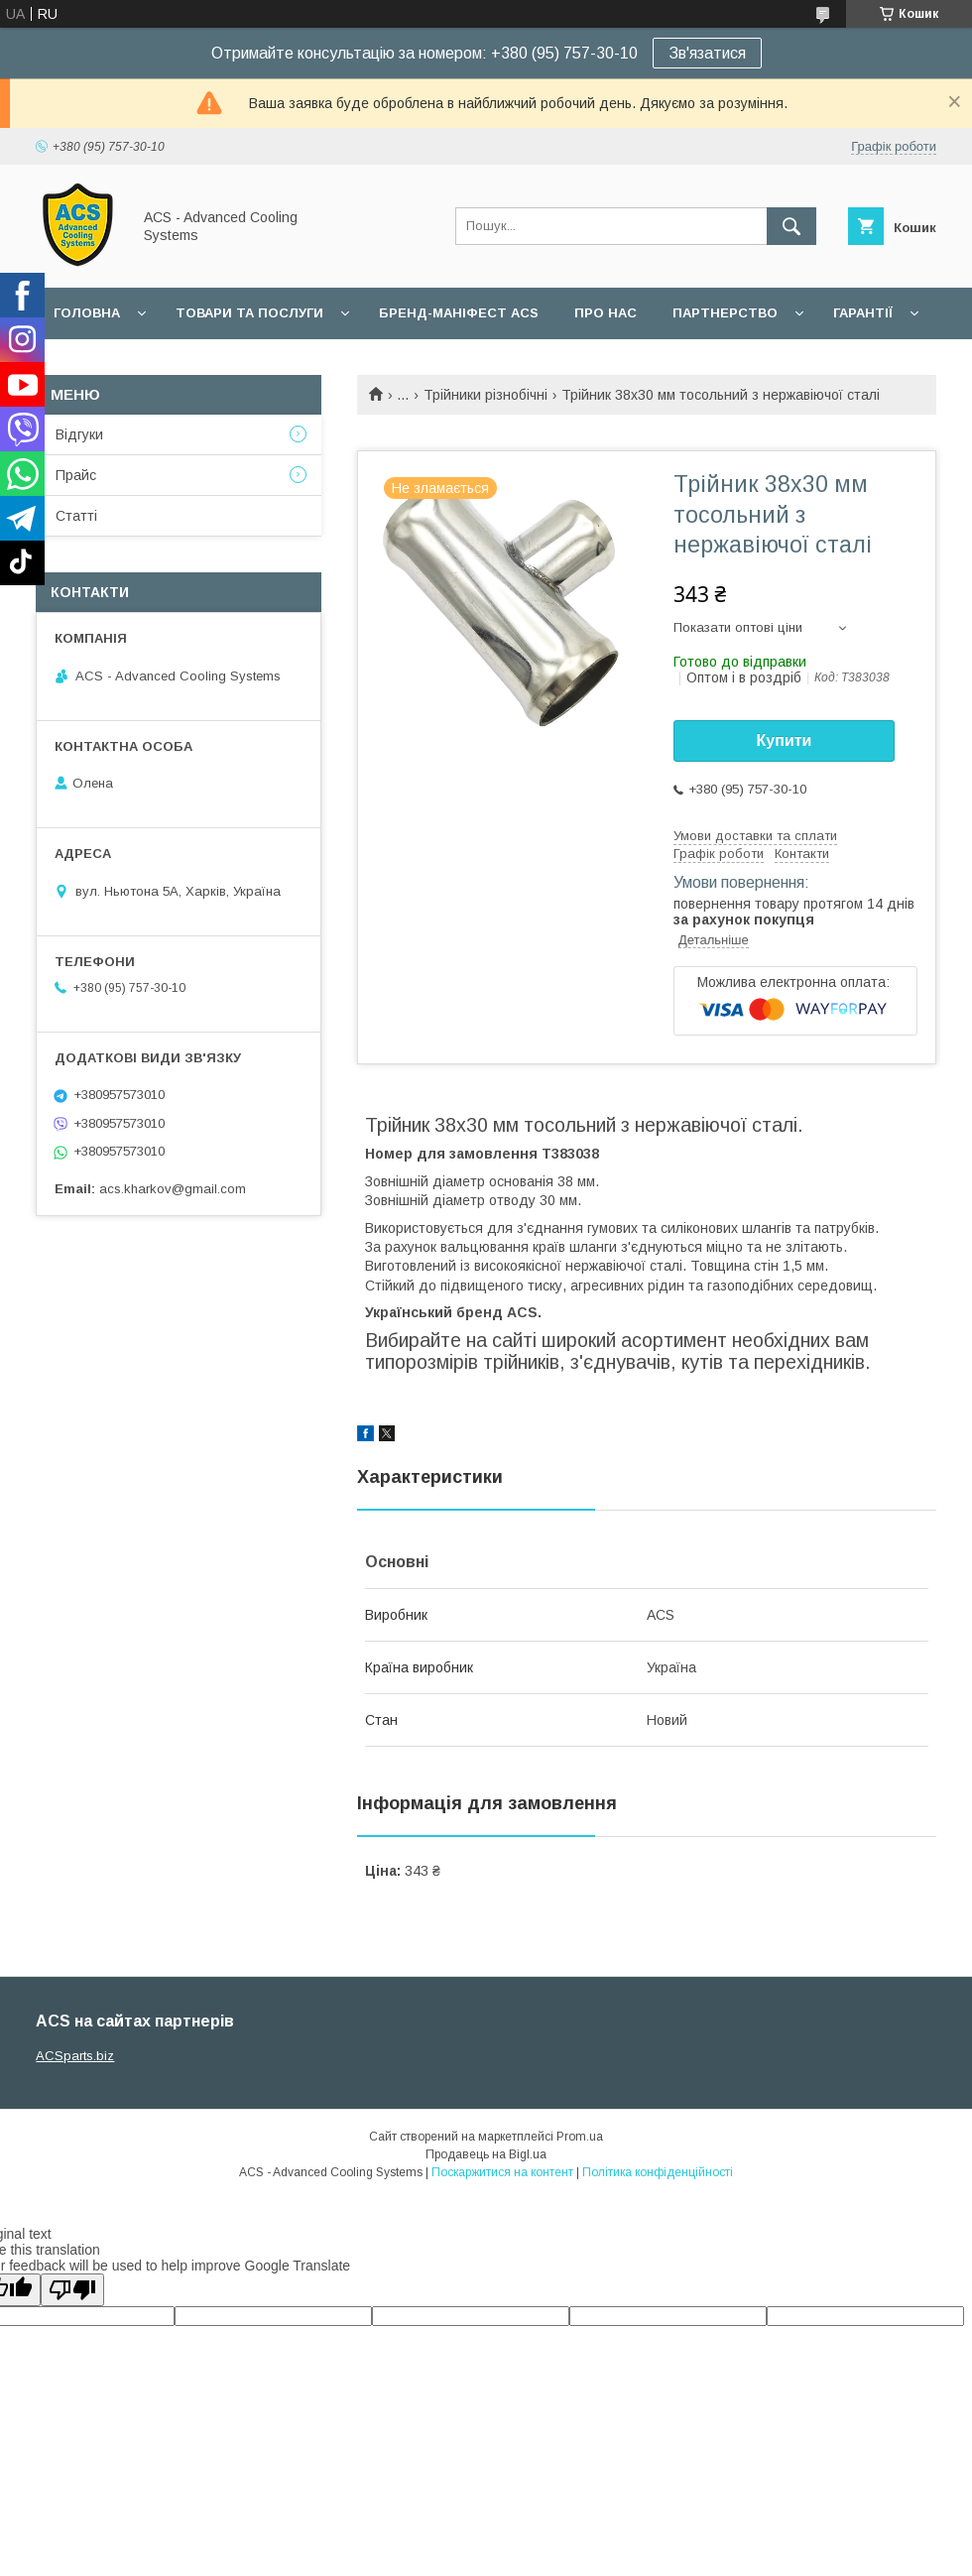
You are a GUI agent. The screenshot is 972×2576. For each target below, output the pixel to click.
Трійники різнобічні (485, 395)
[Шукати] (791, 226)
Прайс (76, 475)
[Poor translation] (72, 2289)
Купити (784, 740)
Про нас (605, 313)
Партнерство (725, 313)
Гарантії (863, 313)
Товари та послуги (249, 313)
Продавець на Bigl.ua (486, 2154)
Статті (76, 516)
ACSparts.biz (75, 2055)
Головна (87, 313)
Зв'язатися (707, 53)
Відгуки (79, 434)
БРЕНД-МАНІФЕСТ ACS (459, 313)
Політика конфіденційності (657, 2172)
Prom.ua (579, 2137)
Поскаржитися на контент (502, 2172)
